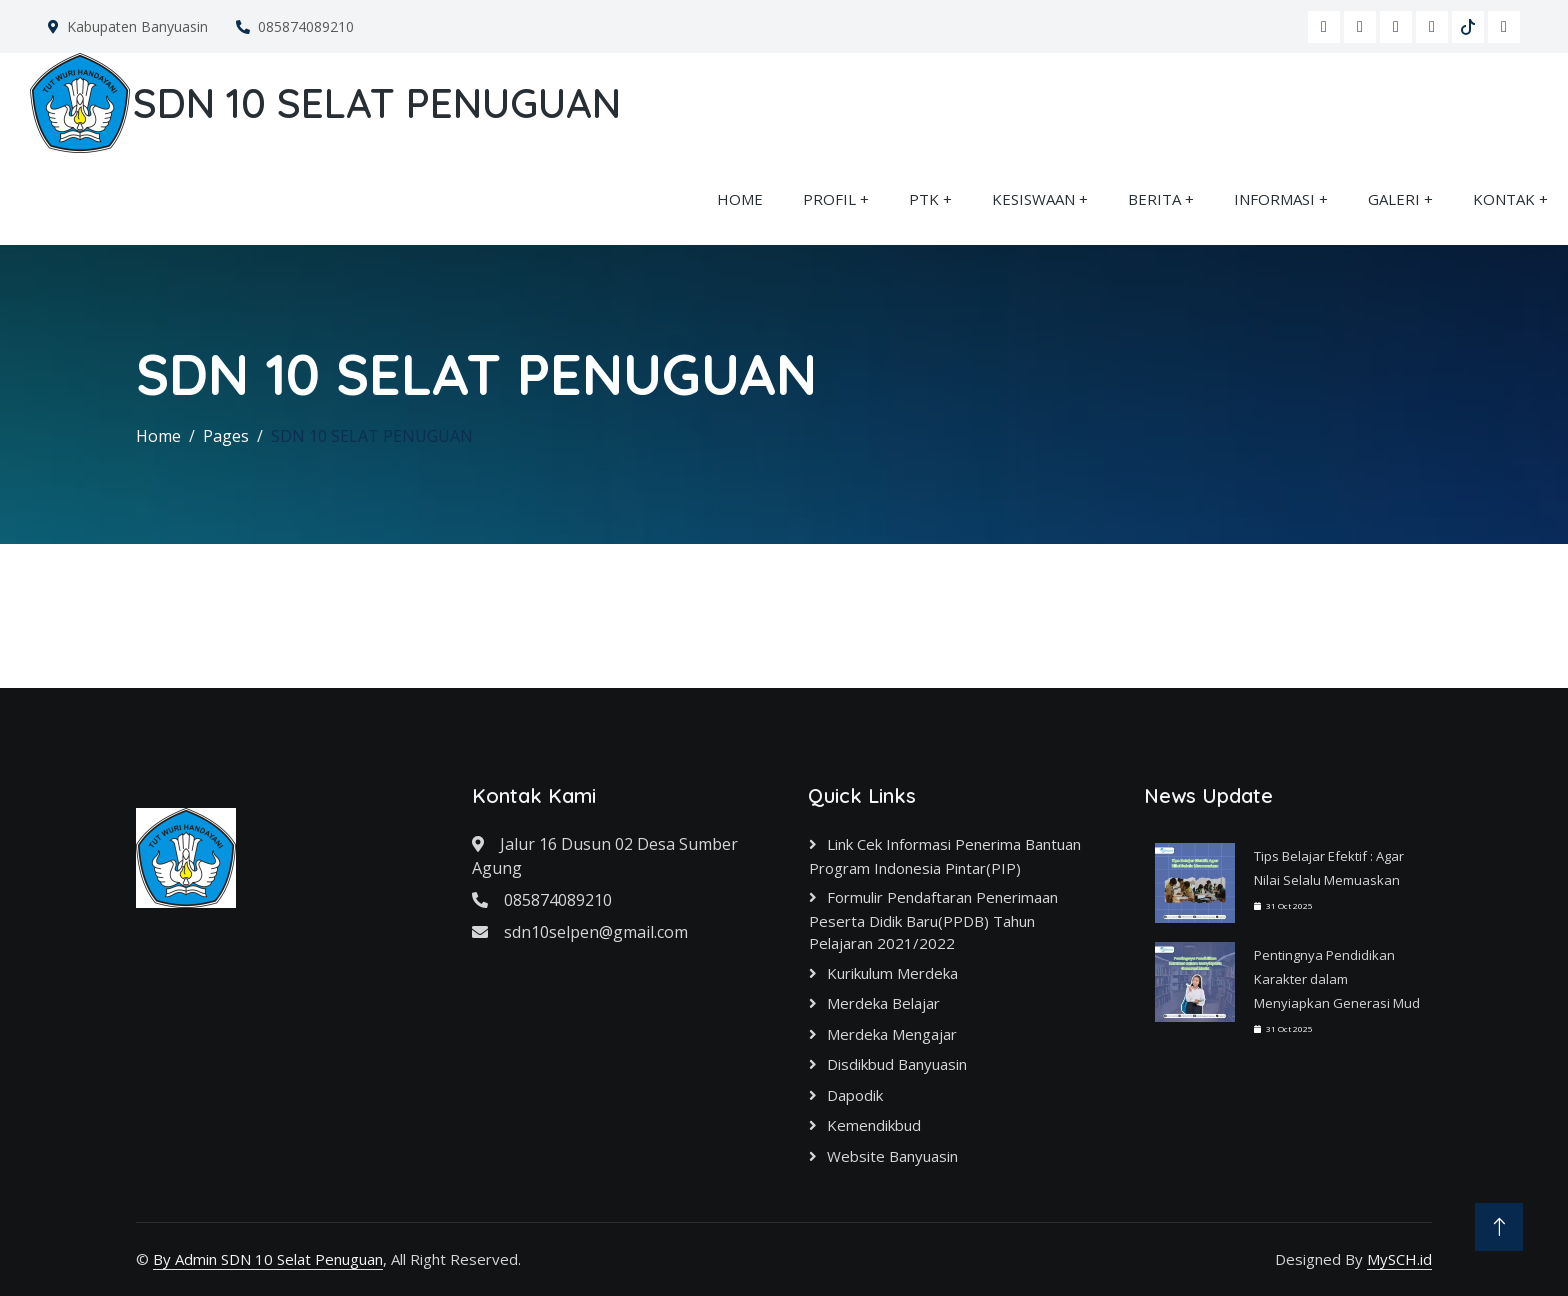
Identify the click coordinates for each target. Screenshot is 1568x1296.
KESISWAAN (1033, 199)
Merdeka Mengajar (892, 1034)
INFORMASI (1274, 199)
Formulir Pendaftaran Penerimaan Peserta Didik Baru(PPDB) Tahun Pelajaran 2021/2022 (933, 920)
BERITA (1154, 199)
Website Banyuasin (892, 1156)
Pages (226, 436)
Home (158, 436)
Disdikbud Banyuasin (897, 1064)
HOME (740, 199)
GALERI (1394, 199)
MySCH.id (1399, 1259)
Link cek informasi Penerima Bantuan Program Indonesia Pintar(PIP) (945, 856)
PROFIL (829, 199)
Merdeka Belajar (883, 1003)
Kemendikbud (874, 1125)
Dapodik (855, 1095)
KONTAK (1504, 199)
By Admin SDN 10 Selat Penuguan (268, 1259)
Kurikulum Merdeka (892, 973)
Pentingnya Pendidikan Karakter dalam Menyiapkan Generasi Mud (1337, 979)
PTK (924, 199)
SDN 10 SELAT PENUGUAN (372, 436)
